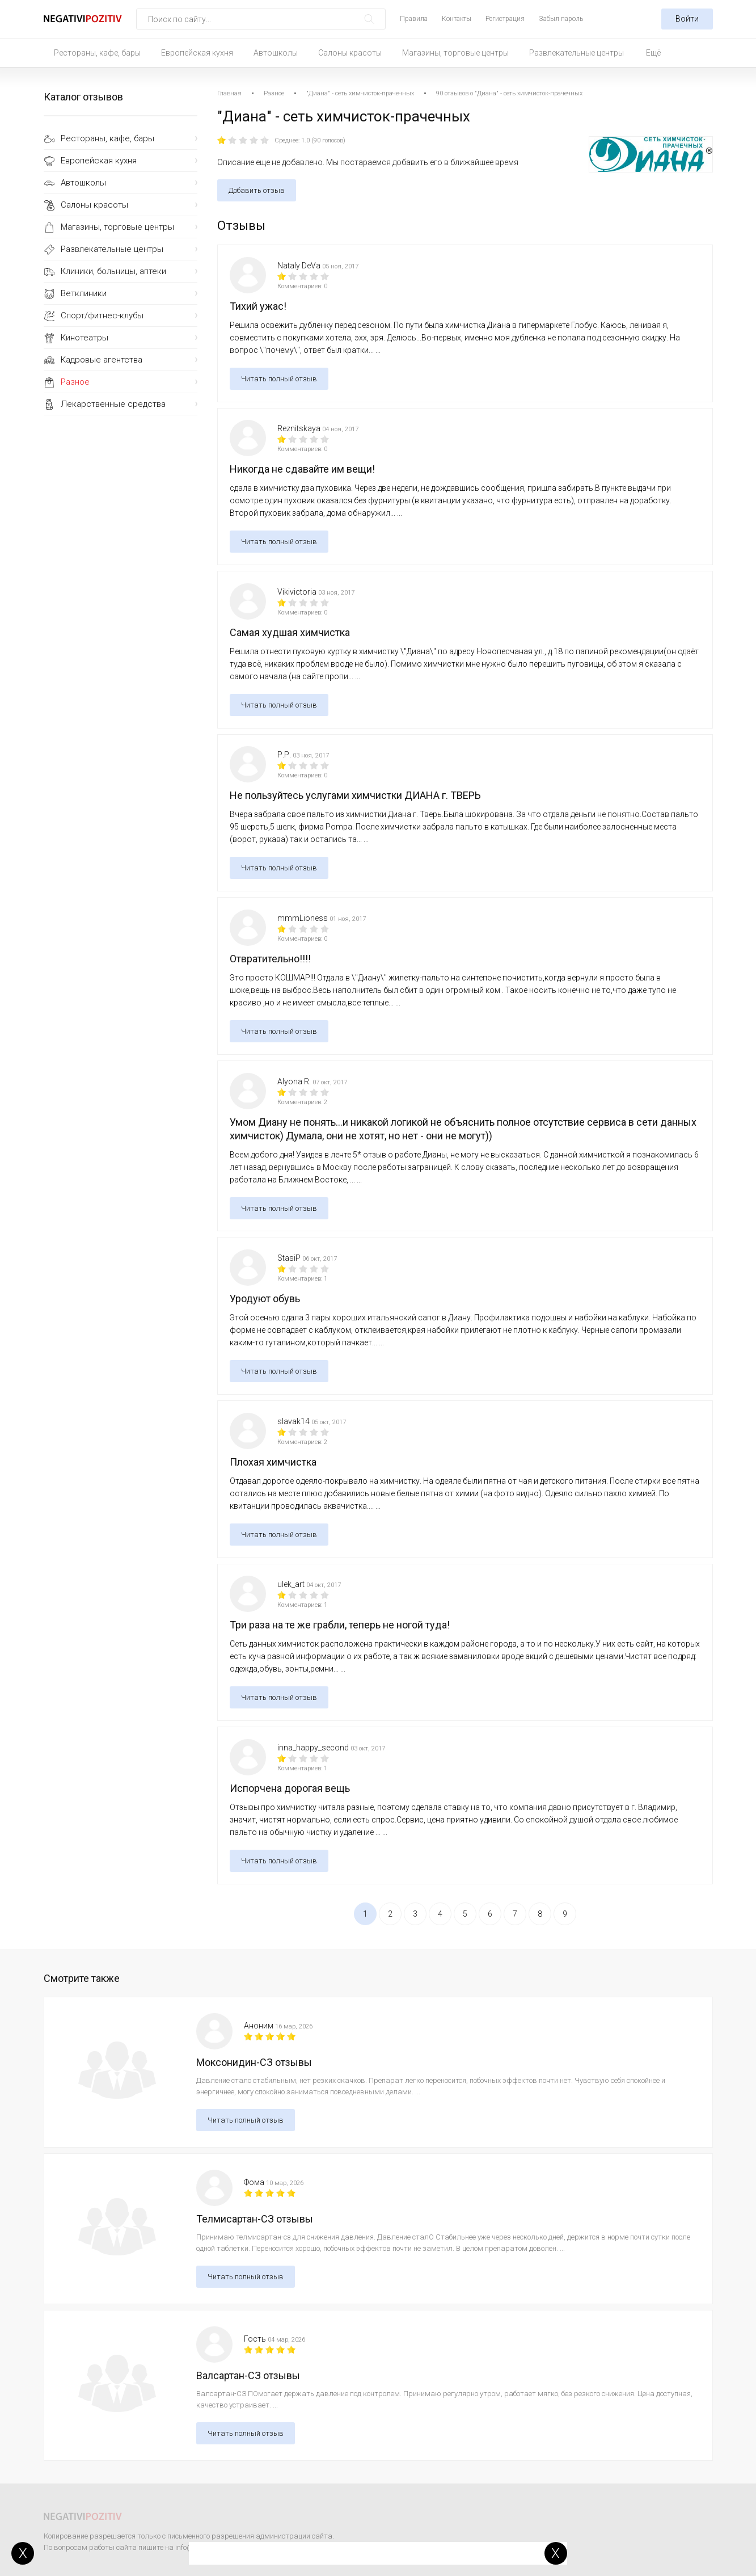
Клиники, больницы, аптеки (113, 271)
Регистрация (505, 19)
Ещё (653, 52)
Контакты (456, 19)
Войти (687, 18)
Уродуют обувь (265, 1298)
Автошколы (276, 52)
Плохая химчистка (273, 1462)
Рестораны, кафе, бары (97, 52)
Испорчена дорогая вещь (290, 1788)
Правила (414, 19)
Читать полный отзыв (279, 378)
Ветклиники (84, 293)
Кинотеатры (84, 337)
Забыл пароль (561, 19)
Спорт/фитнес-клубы (102, 315)
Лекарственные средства (113, 404)
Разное (75, 382)
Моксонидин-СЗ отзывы (254, 2062)
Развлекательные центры (576, 52)
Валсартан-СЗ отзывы (248, 2375)
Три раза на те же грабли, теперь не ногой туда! (340, 1625)
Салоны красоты (350, 52)
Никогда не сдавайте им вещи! (302, 469)
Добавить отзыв (257, 190)
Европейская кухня (197, 52)
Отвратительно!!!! (270, 959)
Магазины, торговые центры (455, 52)
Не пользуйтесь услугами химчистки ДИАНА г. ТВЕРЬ (355, 795)
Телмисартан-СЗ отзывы (254, 2219)
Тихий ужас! (258, 306)
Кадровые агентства (101, 360)
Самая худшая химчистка (290, 632)
